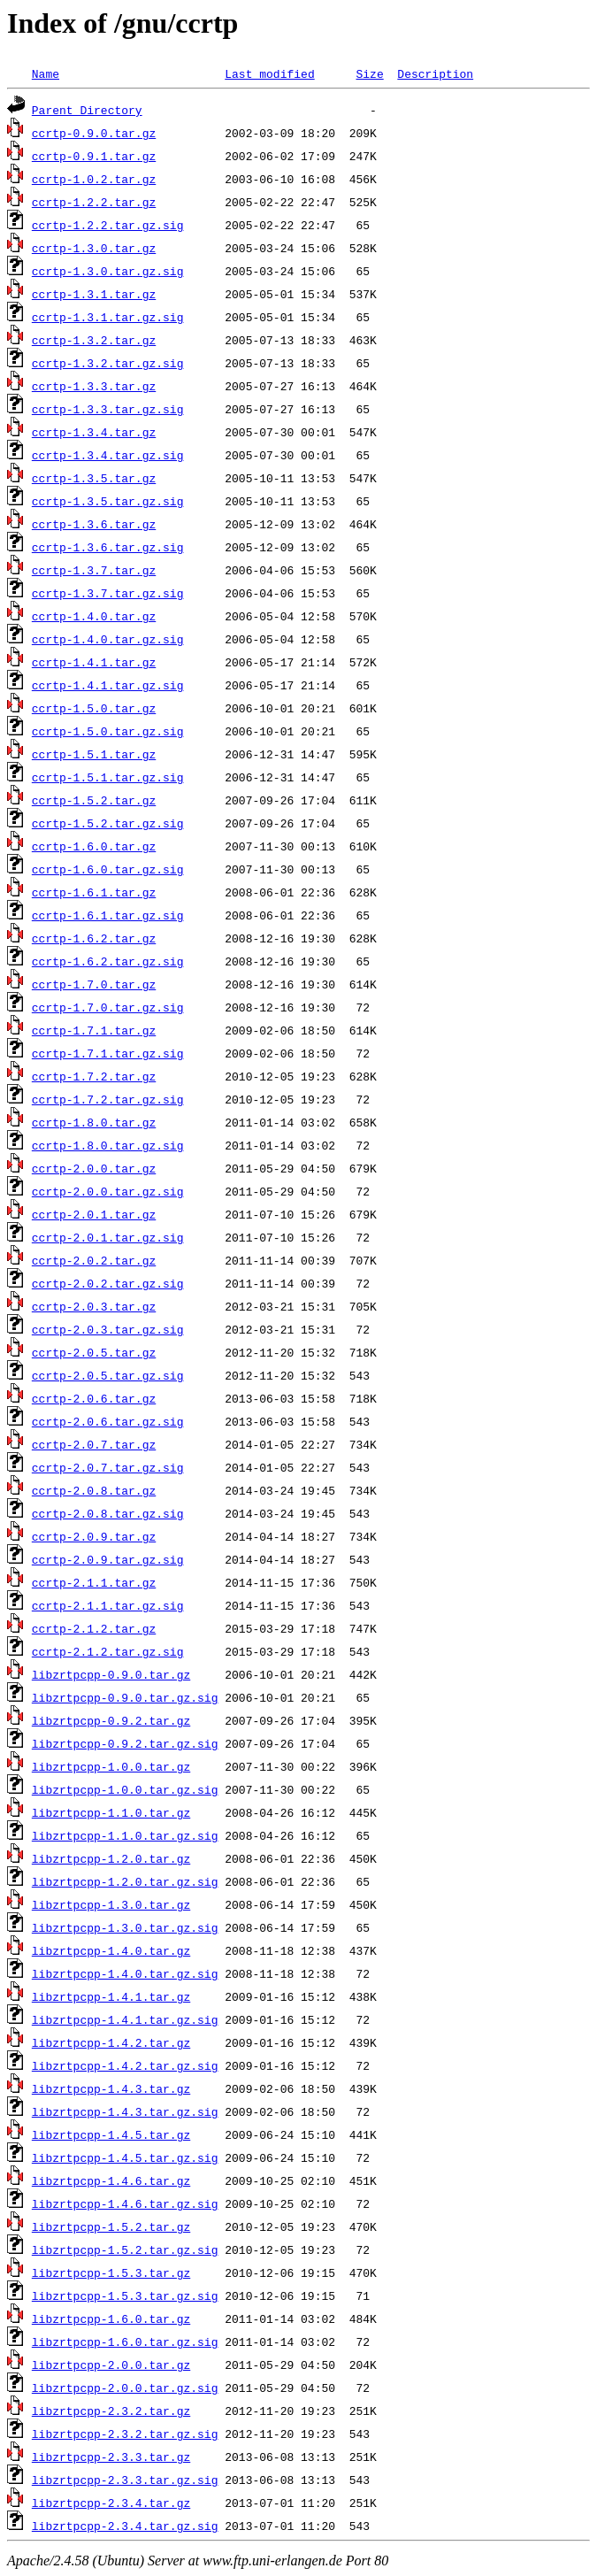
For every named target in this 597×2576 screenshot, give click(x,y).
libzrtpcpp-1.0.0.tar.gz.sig (125, 1789)
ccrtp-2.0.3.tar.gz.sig (108, 1329)
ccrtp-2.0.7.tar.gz (94, 1444)
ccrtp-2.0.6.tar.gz (94, 1398)
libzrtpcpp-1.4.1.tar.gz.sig (125, 2019)
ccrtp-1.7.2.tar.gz (94, 1076)
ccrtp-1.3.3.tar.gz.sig (108, 409)
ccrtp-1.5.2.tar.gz (94, 800)
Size (369, 73)
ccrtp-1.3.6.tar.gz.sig (108, 547)
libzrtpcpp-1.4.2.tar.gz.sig (125, 2065)
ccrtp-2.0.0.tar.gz (94, 1168)
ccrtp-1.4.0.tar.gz (94, 616)
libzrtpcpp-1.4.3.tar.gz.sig (125, 2111)
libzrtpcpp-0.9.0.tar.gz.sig (125, 1697)
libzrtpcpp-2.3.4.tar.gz (111, 2503)
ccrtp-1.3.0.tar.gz (94, 248)
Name (45, 73)
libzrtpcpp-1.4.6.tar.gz (111, 2180)
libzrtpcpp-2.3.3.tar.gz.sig (125, 2480)
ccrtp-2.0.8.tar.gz (94, 1490)
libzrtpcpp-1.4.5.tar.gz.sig (125, 2157)
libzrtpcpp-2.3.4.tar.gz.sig (125, 2526)
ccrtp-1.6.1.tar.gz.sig (108, 915)
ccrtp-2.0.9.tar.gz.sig (108, 1559)
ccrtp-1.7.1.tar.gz (94, 1030)
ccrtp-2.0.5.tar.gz (94, 1352)
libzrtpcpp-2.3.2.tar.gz (111, 2410)
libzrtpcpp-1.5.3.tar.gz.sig (125, 2295)
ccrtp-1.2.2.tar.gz (94, 202)
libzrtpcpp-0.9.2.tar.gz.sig (125, 1743)
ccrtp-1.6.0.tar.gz (94, 846)
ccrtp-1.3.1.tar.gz (94, 294)
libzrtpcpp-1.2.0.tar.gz (111, 1858)
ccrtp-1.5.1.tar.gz (94, 754)
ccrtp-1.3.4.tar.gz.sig (108, 455)
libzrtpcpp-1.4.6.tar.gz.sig (125, 2203)
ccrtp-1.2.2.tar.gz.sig (108, 225)
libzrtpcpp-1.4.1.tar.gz (111, 1996)
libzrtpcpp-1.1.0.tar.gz (111, 1812)
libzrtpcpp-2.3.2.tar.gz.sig (125, 2433)
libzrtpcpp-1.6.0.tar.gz (111, 2318)
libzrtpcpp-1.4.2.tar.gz (111, 2042)
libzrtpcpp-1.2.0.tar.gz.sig (125, 1881)
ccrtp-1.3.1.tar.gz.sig (108, 317)
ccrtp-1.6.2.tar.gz (94, 938)
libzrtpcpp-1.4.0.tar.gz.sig (125, 1973)
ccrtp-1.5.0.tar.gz (94, 708)
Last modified (269, 73)
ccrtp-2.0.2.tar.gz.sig (108, 1283)
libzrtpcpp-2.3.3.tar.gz (111, 2457)
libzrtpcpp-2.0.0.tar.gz (111, 2364)
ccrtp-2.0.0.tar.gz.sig (108, 1191)
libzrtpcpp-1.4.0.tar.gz (111, 1950)
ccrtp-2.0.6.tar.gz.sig (108, 1421)
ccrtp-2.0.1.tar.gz (94, 1214)
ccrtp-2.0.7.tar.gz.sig (108, 1467)
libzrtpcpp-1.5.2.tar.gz (111, 2226)
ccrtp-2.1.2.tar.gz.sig (108, 1651)
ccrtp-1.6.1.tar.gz (94, 892)
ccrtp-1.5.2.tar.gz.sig (108, 823)
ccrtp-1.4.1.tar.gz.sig (108, 685)
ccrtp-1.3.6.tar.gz (94, 524)
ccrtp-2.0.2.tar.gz (94, 1260)
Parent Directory (87, 110)
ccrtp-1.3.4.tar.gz (94, 432)
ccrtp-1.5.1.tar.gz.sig (108, 777)
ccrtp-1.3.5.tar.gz (94, 478)
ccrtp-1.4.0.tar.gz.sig (108, 639)
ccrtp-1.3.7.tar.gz (94, 570)
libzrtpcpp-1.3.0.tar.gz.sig (125, 1927)
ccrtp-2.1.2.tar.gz (94, 1628)
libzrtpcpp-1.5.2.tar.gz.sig (125, 2249)
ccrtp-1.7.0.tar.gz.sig (108, 1007)
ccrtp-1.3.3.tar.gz (94, 386)
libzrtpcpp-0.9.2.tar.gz (111, 1720)
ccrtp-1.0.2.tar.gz (94, 179)
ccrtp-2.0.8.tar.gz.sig (108, 1513)
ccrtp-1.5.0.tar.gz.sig (108, 731)
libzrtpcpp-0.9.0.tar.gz (111, 1674)
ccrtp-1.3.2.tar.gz (94, 340)
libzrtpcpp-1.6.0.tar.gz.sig (125, 2341)
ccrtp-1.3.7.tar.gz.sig (108, 593)
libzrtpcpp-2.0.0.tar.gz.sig (125, 2387)
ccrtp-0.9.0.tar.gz (94, 133)
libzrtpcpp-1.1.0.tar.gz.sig (125, 1835)
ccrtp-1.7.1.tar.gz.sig (108, 1053)
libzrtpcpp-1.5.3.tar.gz (111, 2272)
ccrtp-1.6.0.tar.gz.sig (108, 869)
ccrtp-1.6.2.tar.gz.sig (108, 961)
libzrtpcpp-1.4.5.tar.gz (111, 2134)
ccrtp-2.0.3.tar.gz (94, 1306)
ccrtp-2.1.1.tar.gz (94, 1582)
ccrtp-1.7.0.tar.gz (94, 984)
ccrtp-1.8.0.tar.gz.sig (108, 1145)
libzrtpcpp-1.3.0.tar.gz (111, 1904)
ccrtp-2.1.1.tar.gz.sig (108, 1605)
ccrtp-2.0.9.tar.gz (94, 1536)
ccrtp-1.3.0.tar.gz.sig (108, 271)
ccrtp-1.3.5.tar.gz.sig (108, 501)
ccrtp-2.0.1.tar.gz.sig (108, 1237)
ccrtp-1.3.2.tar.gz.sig (108, 363)
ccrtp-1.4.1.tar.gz (94, 662)
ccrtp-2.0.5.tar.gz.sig (108, 1375)
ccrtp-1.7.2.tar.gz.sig (108, 1099)
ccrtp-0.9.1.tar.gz (94, 156)
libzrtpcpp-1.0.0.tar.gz (111, 1766)
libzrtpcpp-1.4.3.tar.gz (111, 2088)
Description (435, 73)
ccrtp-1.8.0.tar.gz (94, 1122)
